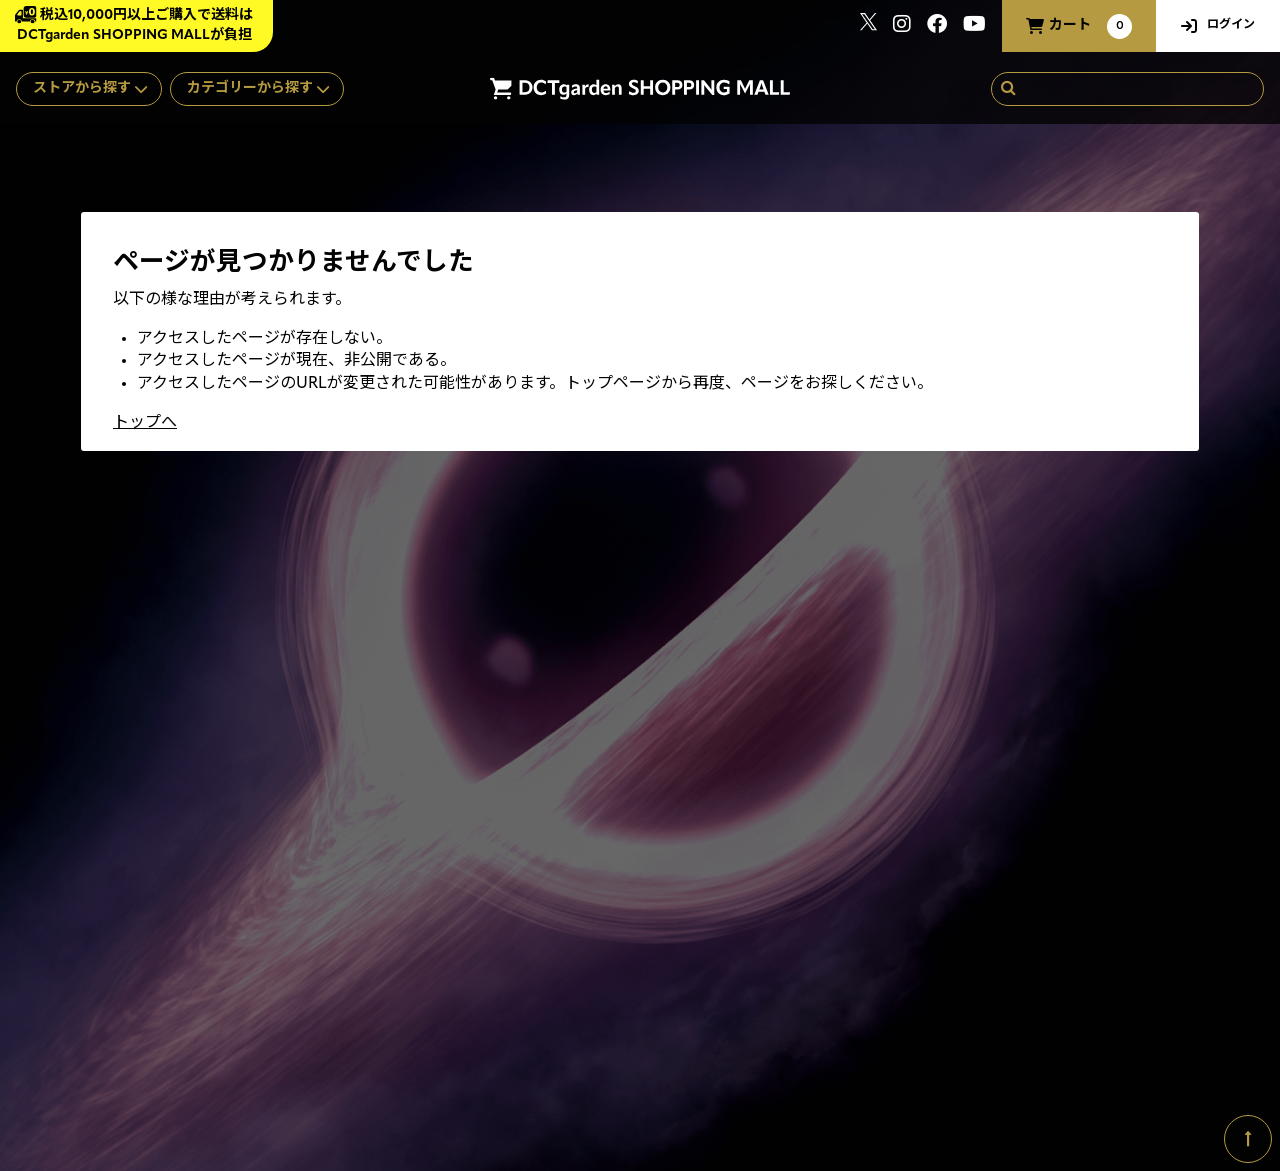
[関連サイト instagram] (902, 26)
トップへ (145, 423)
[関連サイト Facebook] (937, 26)
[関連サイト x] (868, 26)
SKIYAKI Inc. (1172, 1075)
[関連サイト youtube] (974, 26)
